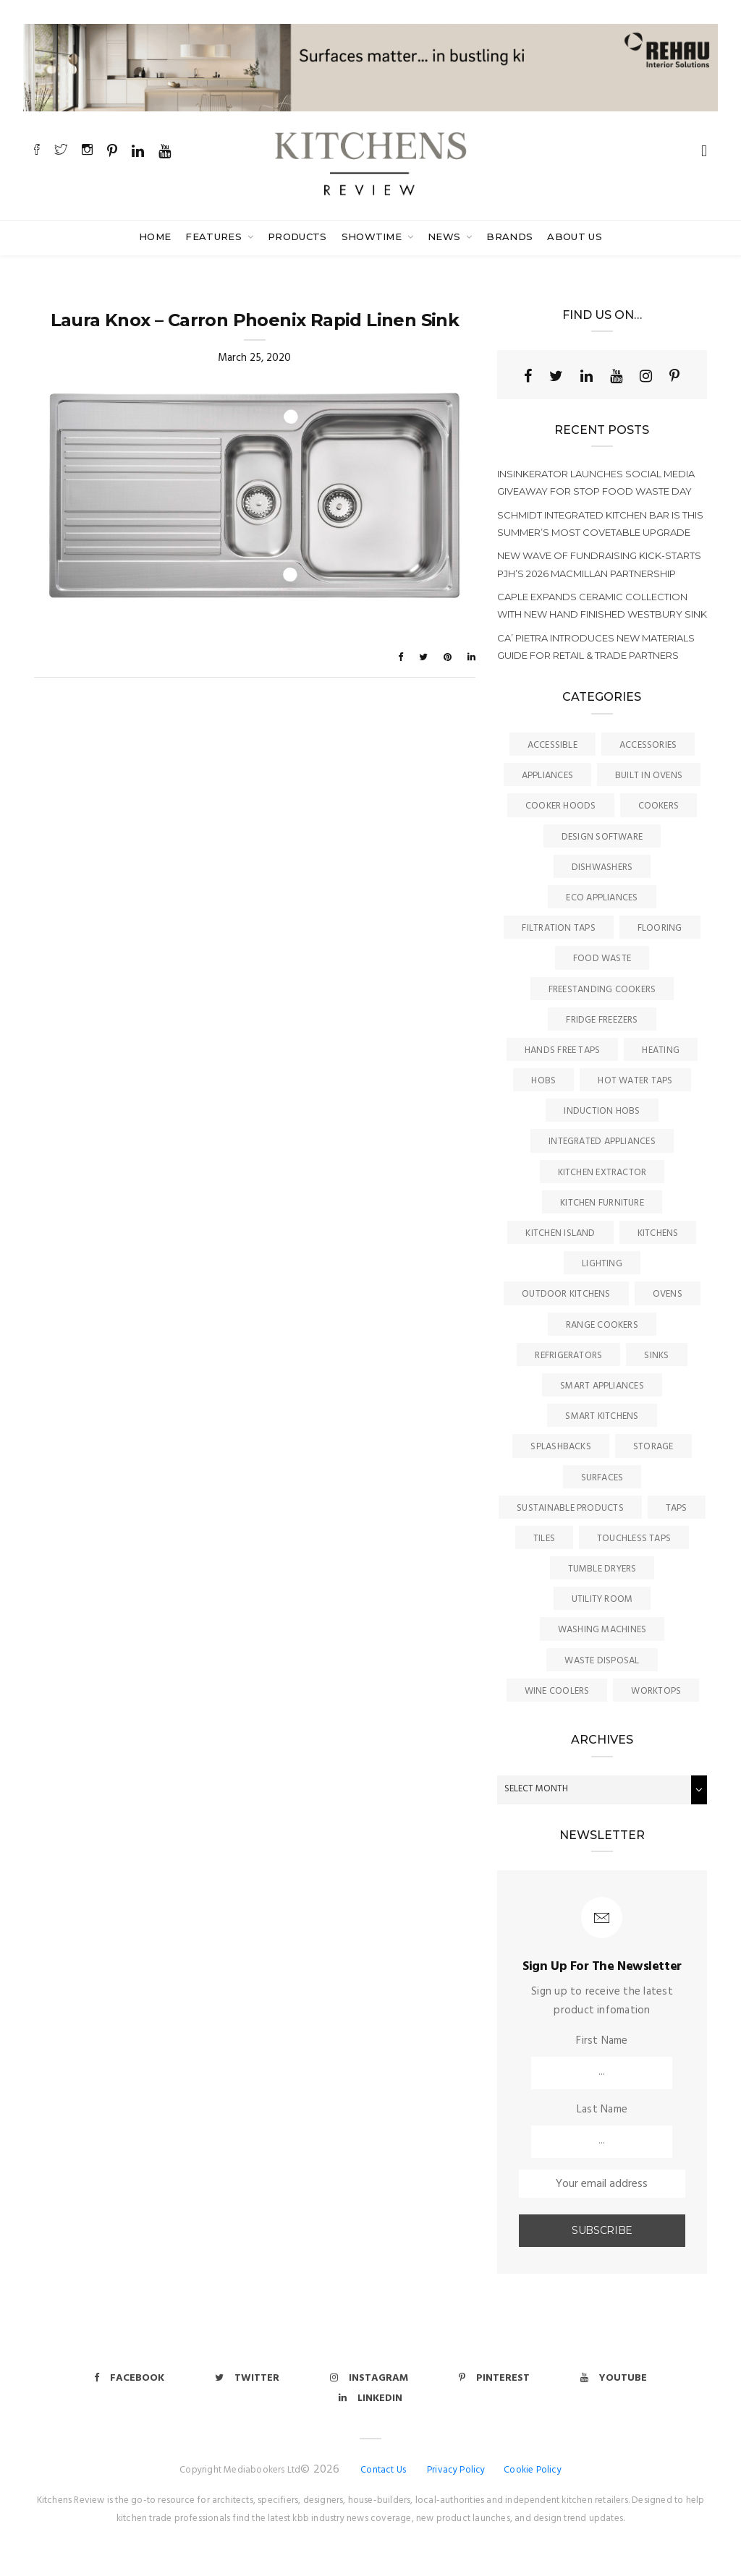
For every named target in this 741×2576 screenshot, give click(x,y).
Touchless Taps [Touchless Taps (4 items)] (634, 1538)
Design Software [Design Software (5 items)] (602, 837)
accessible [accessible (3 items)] (552, 745)
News (446, 236)
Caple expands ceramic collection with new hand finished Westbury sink (602, 605)
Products (297, 236)
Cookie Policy (533, 2470)
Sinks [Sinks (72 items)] (656, 1355)
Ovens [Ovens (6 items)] (667, 1294)
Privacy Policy (456, 2470)
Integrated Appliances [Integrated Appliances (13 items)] (602, 1141)
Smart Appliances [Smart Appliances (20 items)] (602, 1386)
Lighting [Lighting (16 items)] (602, 1263)
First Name (601, 2041)
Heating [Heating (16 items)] (660, 1050)
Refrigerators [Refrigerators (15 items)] (568, 1355)
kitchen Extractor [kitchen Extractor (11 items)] (602, 1172)
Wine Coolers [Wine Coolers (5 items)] (557, 1691)
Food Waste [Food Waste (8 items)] (602, 958)
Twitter (247, 2378)
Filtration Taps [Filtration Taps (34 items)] (558, 928)
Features (215, 236)
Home (155, 236)
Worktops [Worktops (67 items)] (656, 1691)
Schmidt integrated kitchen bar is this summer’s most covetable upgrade (600, 523)
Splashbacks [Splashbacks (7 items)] (560, 1446)
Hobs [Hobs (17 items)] (543, 1080)
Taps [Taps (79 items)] (676, 1508)
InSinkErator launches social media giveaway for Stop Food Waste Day (596, 482)
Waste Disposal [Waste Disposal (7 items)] (601, 1660)
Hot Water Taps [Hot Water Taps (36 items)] (635, 1080)
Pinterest (494, 2378)
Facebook (129, 2378)
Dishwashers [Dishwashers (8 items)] (602, 867)
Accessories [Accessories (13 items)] (648, 745)
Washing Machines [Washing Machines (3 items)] (602, 1629)
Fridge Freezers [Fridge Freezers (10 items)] (602, 1020)
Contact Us (383, 2470)
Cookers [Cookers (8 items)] (658, 806)
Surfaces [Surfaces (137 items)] (602, 1477)
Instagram (369, 2378)
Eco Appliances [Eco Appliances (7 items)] (602, 897)
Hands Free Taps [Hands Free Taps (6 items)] (562, 1050)
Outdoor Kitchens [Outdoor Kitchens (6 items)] (566, 1294)
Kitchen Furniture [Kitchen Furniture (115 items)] (602, 1203)
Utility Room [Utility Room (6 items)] (602, 1599)
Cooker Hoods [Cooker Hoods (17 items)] (560, 806)
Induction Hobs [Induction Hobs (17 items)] (602, 1111)
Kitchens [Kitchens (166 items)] (658, 1233)
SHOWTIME (373, 236)
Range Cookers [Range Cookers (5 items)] (602, 1325)
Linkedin (370, 2398)
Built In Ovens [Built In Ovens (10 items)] (648, 775)
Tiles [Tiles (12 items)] (544, 1538)
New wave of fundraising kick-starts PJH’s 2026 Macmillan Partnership (599, 564)
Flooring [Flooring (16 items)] (660, 928)
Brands (509, 236)
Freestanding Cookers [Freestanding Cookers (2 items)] (602, 989)
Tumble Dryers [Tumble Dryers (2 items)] (602, 1569)
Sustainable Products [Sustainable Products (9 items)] (570, 1508)
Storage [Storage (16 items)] (653, 1446)
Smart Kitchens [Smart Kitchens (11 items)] (601, 1416)
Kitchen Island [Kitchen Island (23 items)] (560, 1233)
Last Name (602, 2109)
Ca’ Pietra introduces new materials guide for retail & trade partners (596, 646)
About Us (574, 236)
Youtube (613, 2378)
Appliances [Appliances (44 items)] (547, 775)
